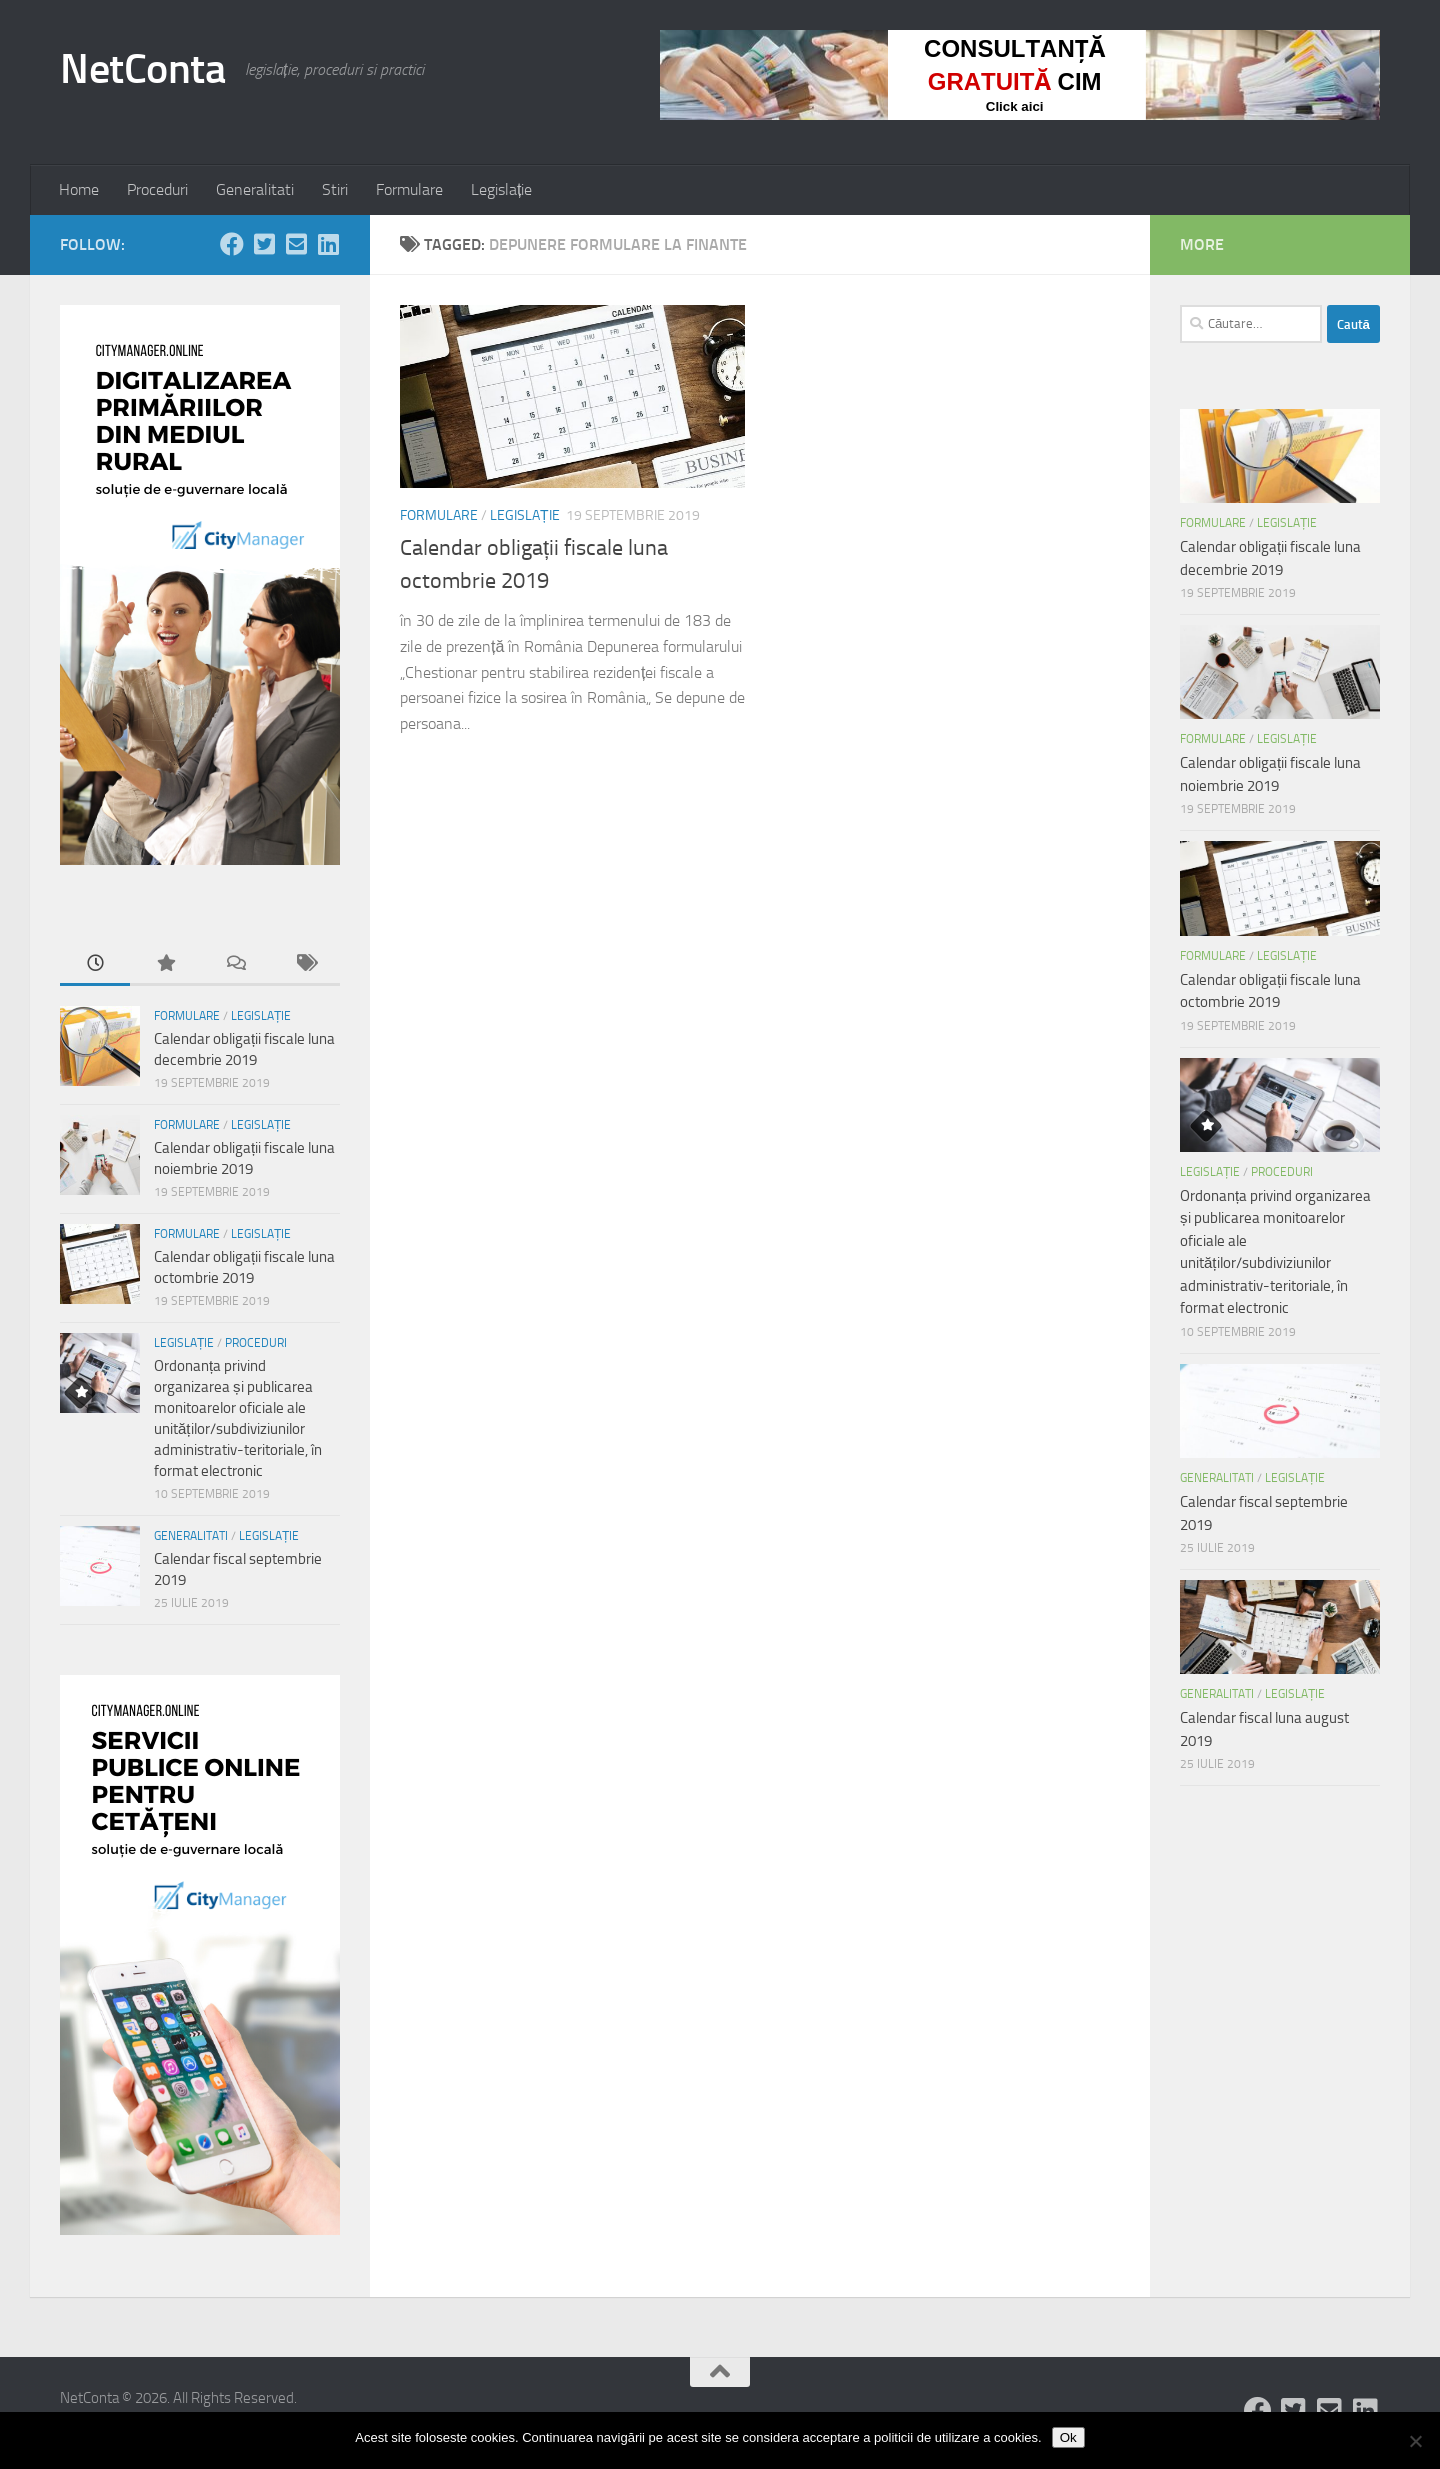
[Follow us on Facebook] (232, 244)
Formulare (409, 189)
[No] (1415, 2441)
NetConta (142, 69)
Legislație (501, 189)
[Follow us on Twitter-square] (264, 244)
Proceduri (157, 189)
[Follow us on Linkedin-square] (328, 244)
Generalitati (255, 189)
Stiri (335, 189)
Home (79, 189)
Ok (1068, 2437)
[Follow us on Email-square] (296, 244)
